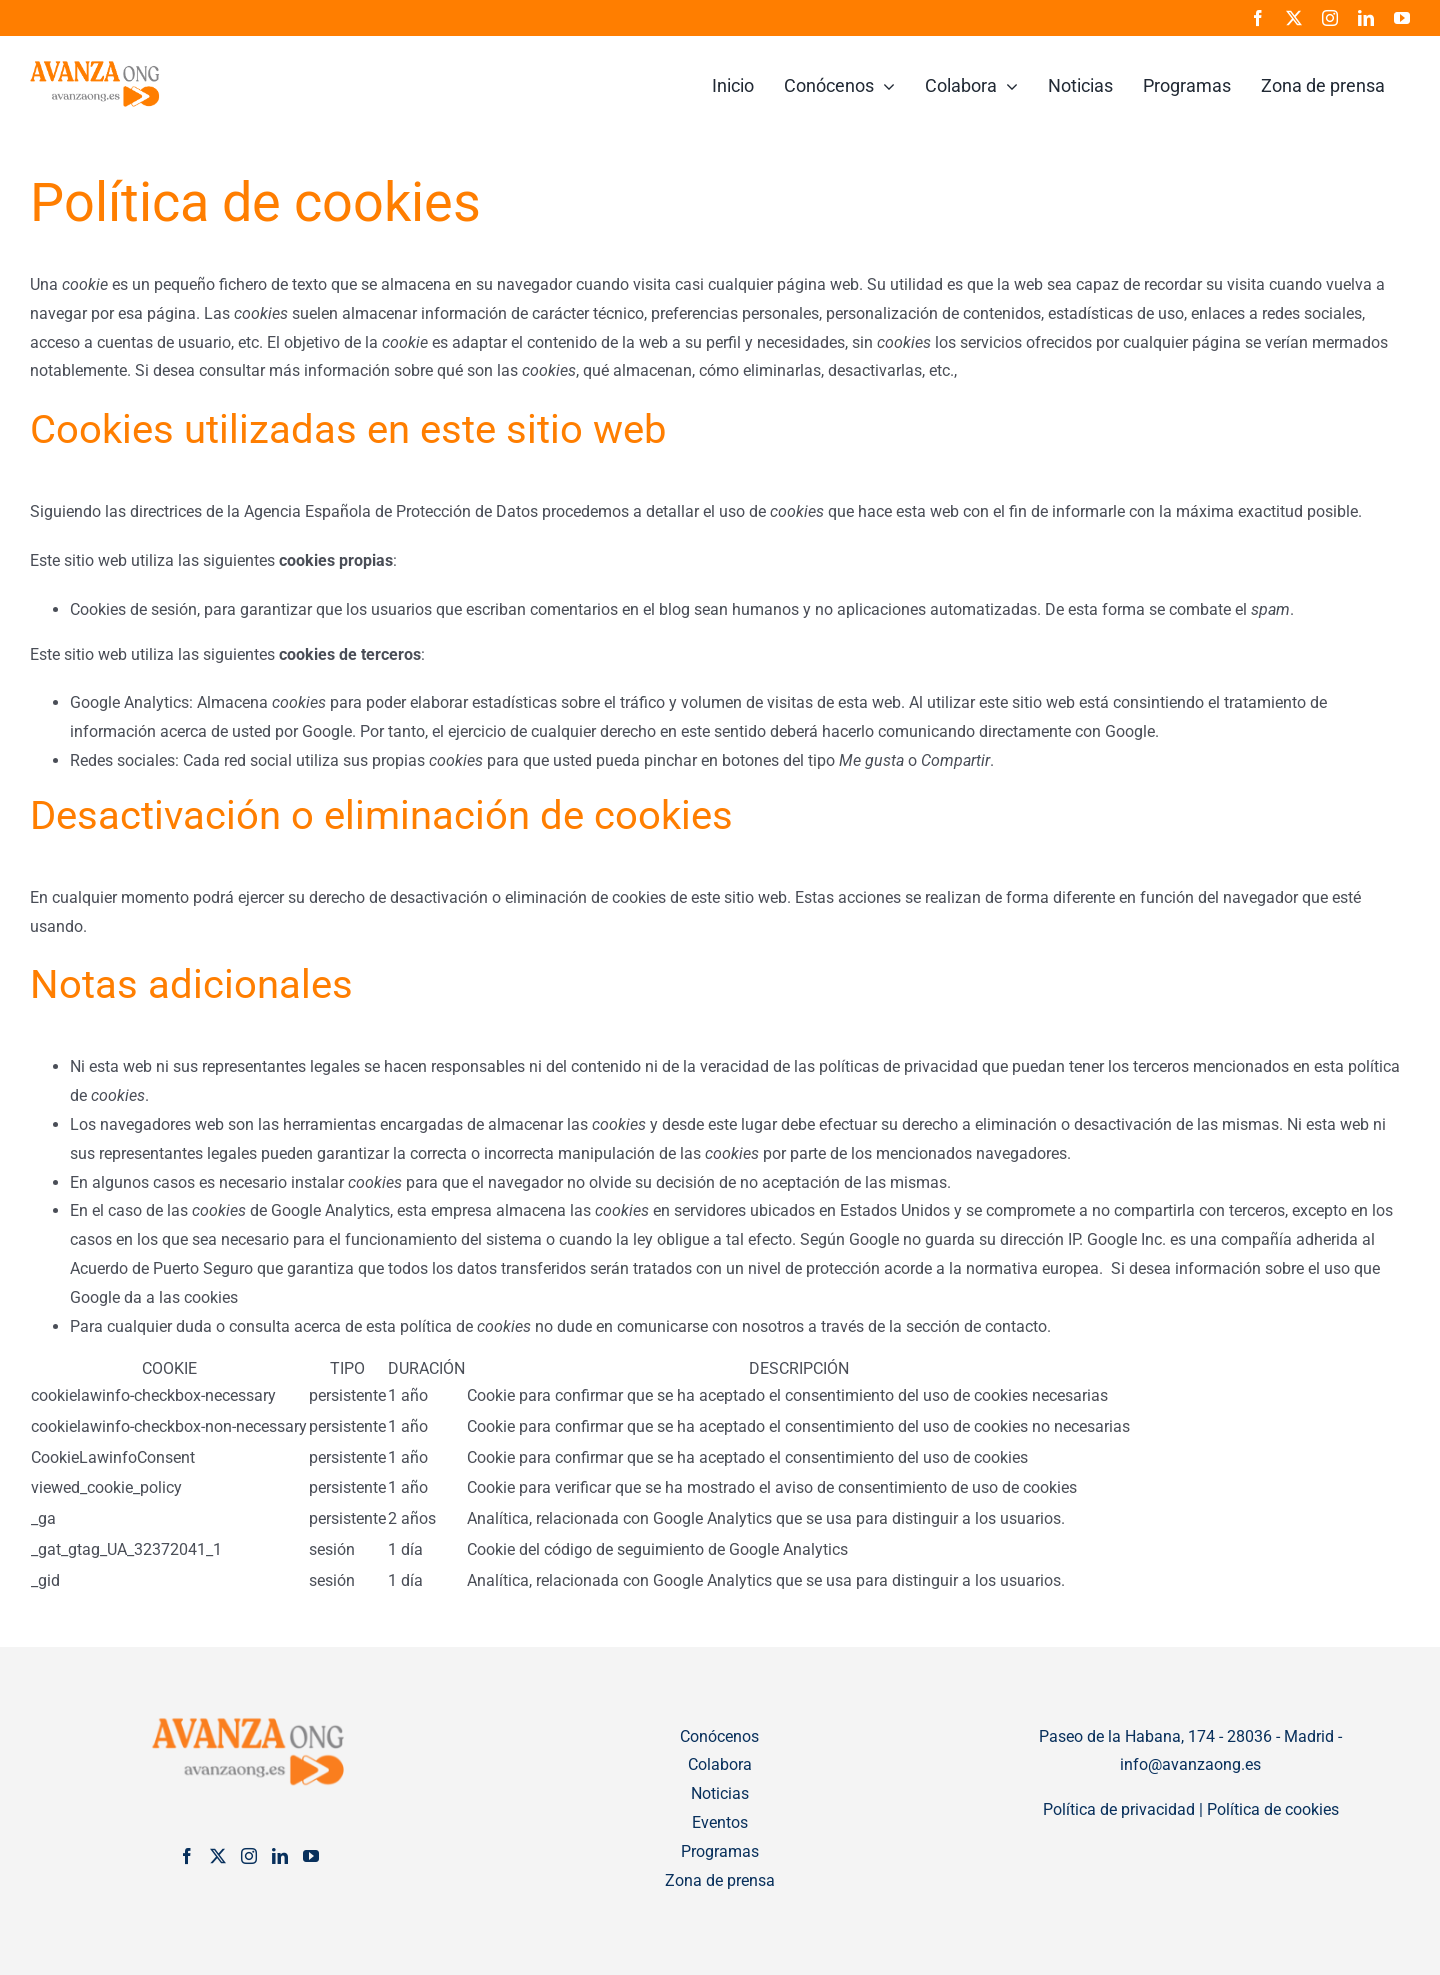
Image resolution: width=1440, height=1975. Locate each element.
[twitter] (1294, 18)
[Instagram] (249, 1856)
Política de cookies (1273, 1809)
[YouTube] (311, 1856)
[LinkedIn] (280, 1856)
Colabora (720, 1764)
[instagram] (1330, 18)
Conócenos (719, 1736)
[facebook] (1258, 18)
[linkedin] (1366, 18)
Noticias (720, 1793)
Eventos (720, 1822)
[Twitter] (218, 1856)
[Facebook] (187, 1856)
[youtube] (1402, 18)
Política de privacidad (1119, 1809)
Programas (720, 1851)
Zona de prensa (720, 1880)
